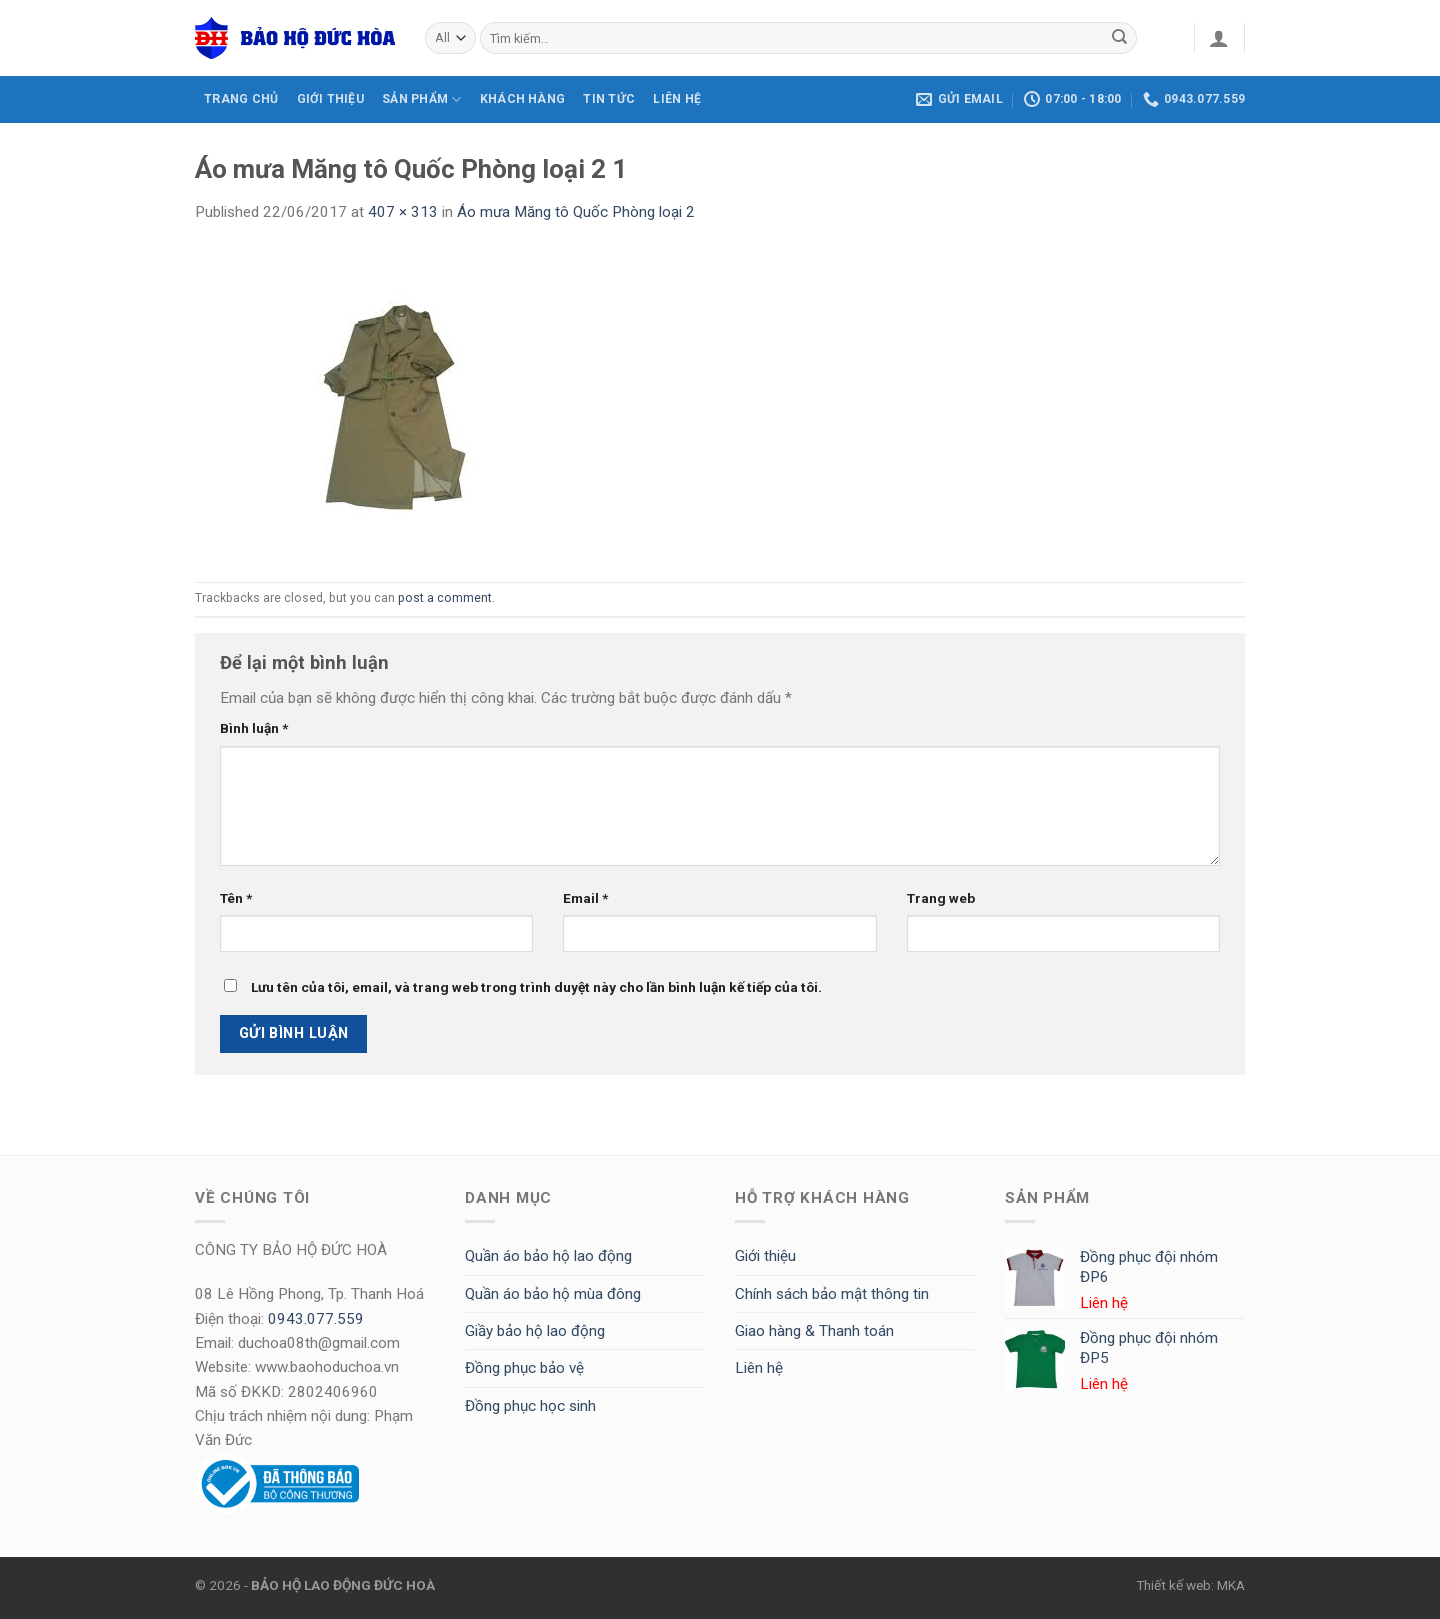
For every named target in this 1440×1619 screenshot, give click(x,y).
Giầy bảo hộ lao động (535, 1331)
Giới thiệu (765, 1256)
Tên (236, 898)
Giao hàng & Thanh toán (814, 1331)
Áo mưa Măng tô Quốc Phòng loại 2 (576, 212)
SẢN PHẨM (421, 99)
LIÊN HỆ (677, 99)
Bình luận (254, 728)
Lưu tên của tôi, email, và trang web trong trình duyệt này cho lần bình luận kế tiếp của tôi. (536, 987)
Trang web (941, 898)
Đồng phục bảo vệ (524, 1368)
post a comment (445, 598)
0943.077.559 (316, 1319)
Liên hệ (759, 1368)
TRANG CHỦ (241, 99)
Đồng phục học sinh (530, 1406)
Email (585, 898)
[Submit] (1120, 38)
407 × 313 (403, 212)
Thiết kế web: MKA (1190, 1585)
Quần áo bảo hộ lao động (548, 1256)
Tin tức (609, 99)
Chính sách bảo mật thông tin (832, 1294)
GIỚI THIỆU (330, 99)
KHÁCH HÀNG (522, 99)
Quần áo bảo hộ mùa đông (553, 1294)
